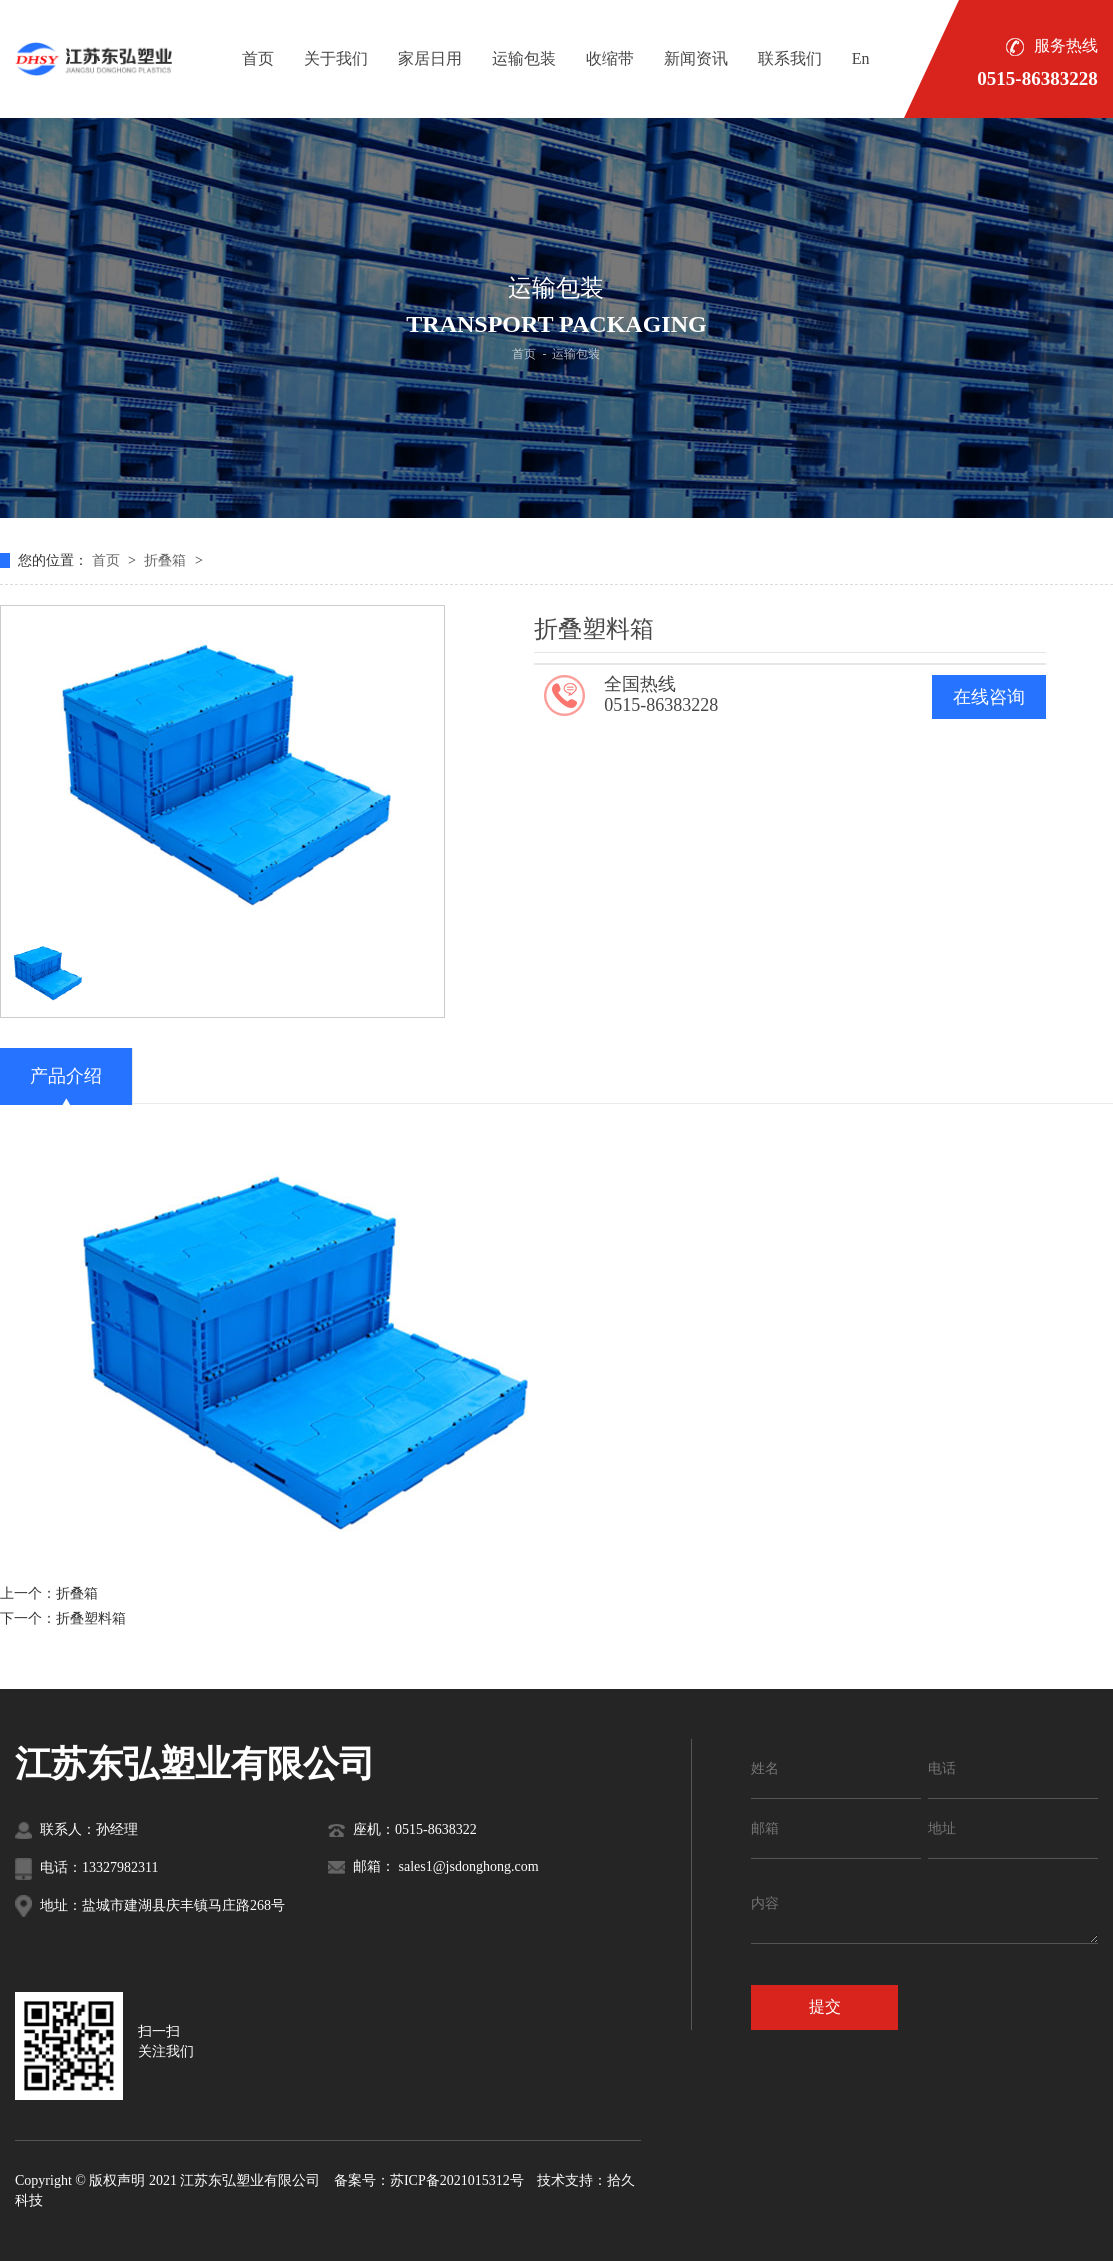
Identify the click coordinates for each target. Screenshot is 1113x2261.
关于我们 (336, 58)
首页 (258, 58)
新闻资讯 (696, 58)
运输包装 (524, 58)
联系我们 (790, 58)
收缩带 (610, 58)
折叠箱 (167, 560)
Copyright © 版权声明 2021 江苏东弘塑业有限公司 (167, 2180)
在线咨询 (989, 697)
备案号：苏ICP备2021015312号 (429, 2180)
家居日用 (430, 58)
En (861, 58)
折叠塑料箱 (91, 1618)
